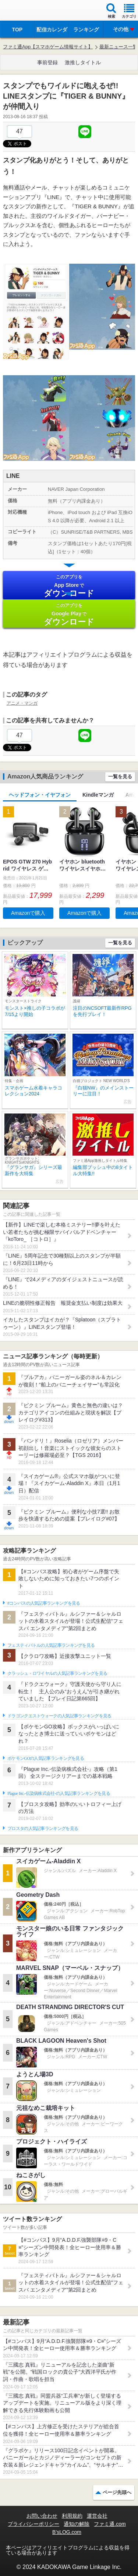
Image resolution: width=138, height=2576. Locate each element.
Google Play (69, 614)
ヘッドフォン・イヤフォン (40, 795)
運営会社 (97, 2516)
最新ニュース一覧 (118, 46)
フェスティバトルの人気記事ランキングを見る (51, 1645)
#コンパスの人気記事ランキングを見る (43, 1603)
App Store (69, 586)
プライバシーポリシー (33, 2524)
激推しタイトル (83, 62)
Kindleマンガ (98, 795)
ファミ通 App (27, 11)
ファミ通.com (109, 2524)
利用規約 (72, 2516)
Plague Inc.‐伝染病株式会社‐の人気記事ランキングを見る (58, 1793)
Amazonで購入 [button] (28, 913)
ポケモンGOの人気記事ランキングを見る (45, 1758)
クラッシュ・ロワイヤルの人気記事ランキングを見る (57, 1673)
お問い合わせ (41, 2516)
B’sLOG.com (66, 2532)
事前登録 (47, 62)
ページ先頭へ (117, 2492)
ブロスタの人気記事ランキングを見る (42, 1828)
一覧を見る (120, 776)
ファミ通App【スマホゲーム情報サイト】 (48, 46)
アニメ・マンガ (22, 703)
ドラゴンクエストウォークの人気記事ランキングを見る (59, 1716)
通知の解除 (76, 2524)
